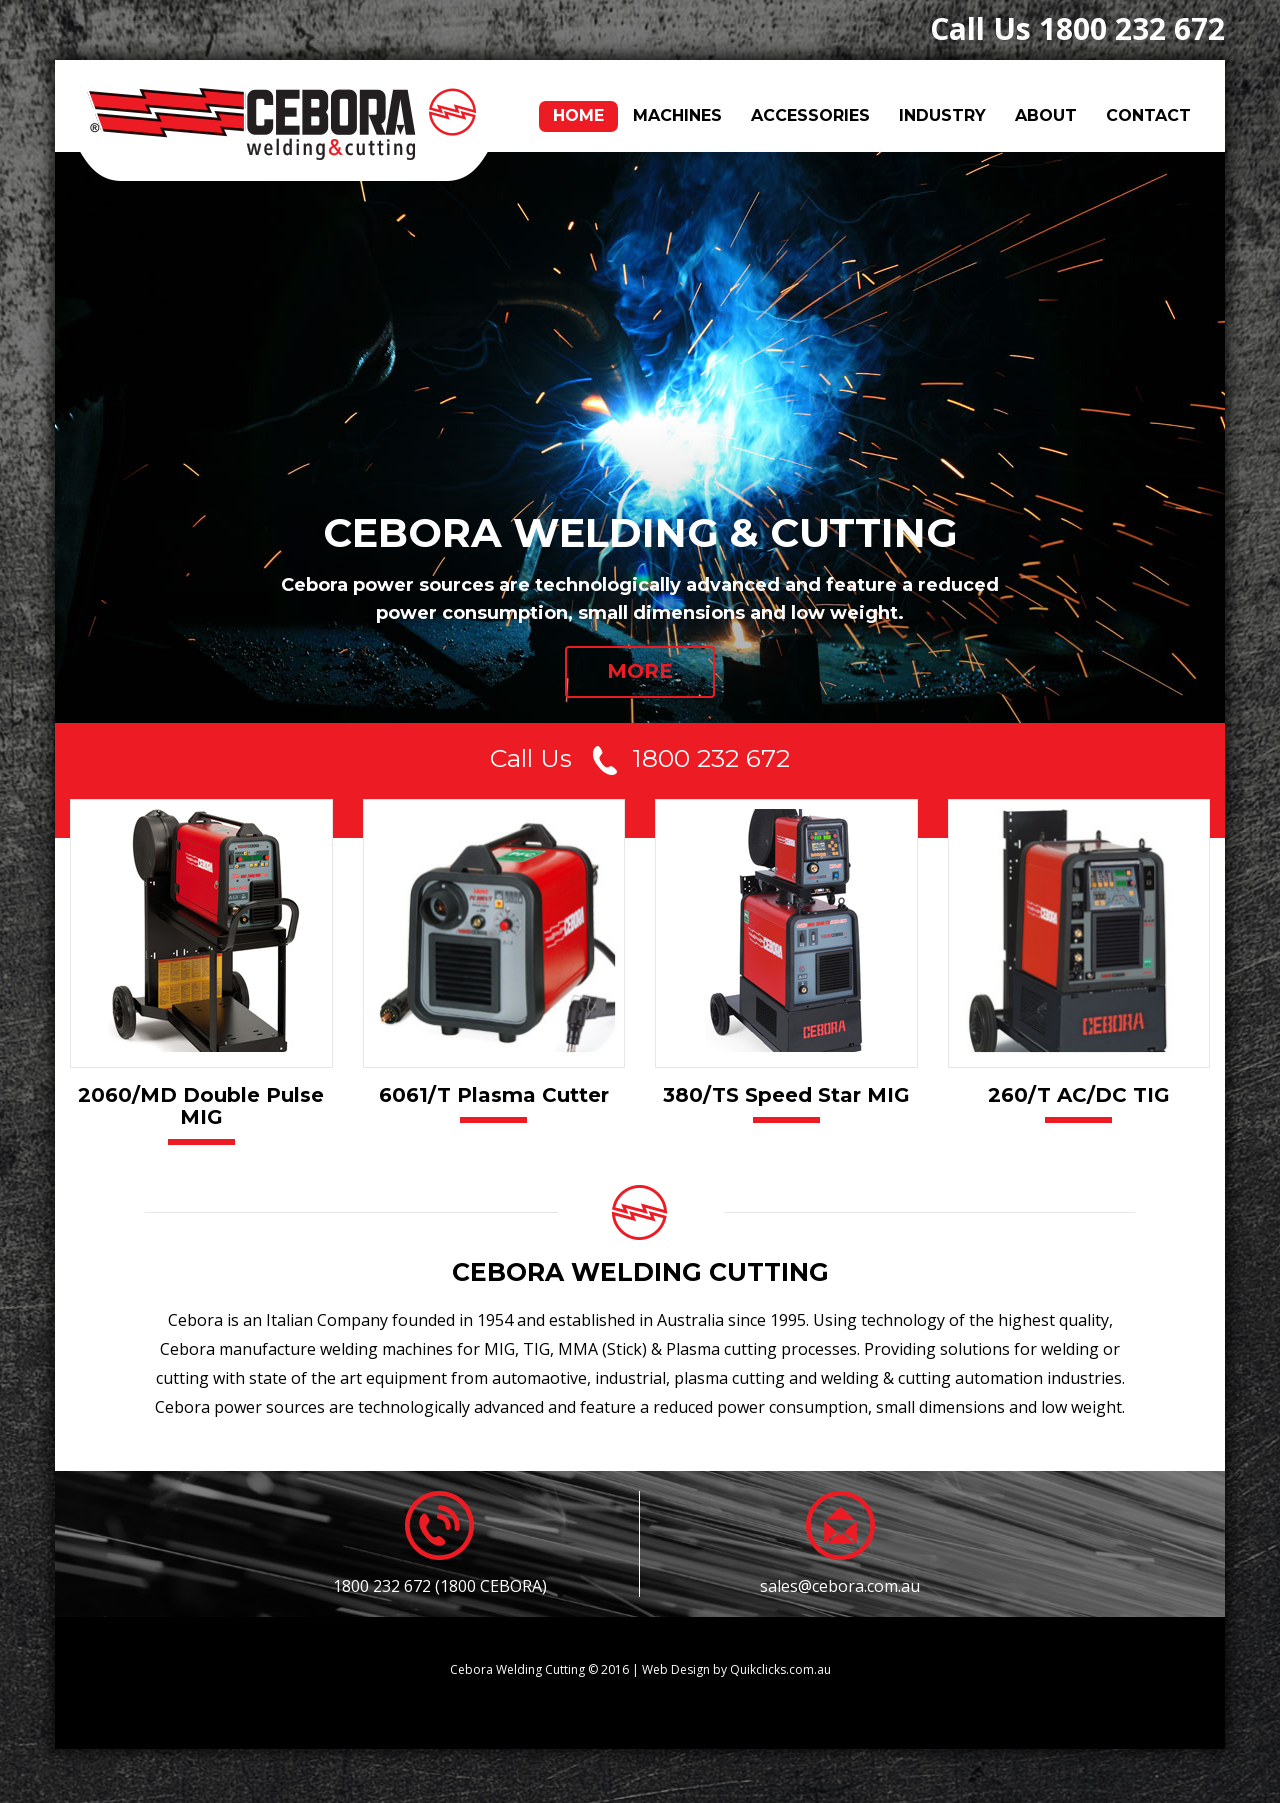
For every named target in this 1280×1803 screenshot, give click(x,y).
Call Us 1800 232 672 (1077, 28)
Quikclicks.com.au (780, 1669)
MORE (640, 671)
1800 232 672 (711, 759)
